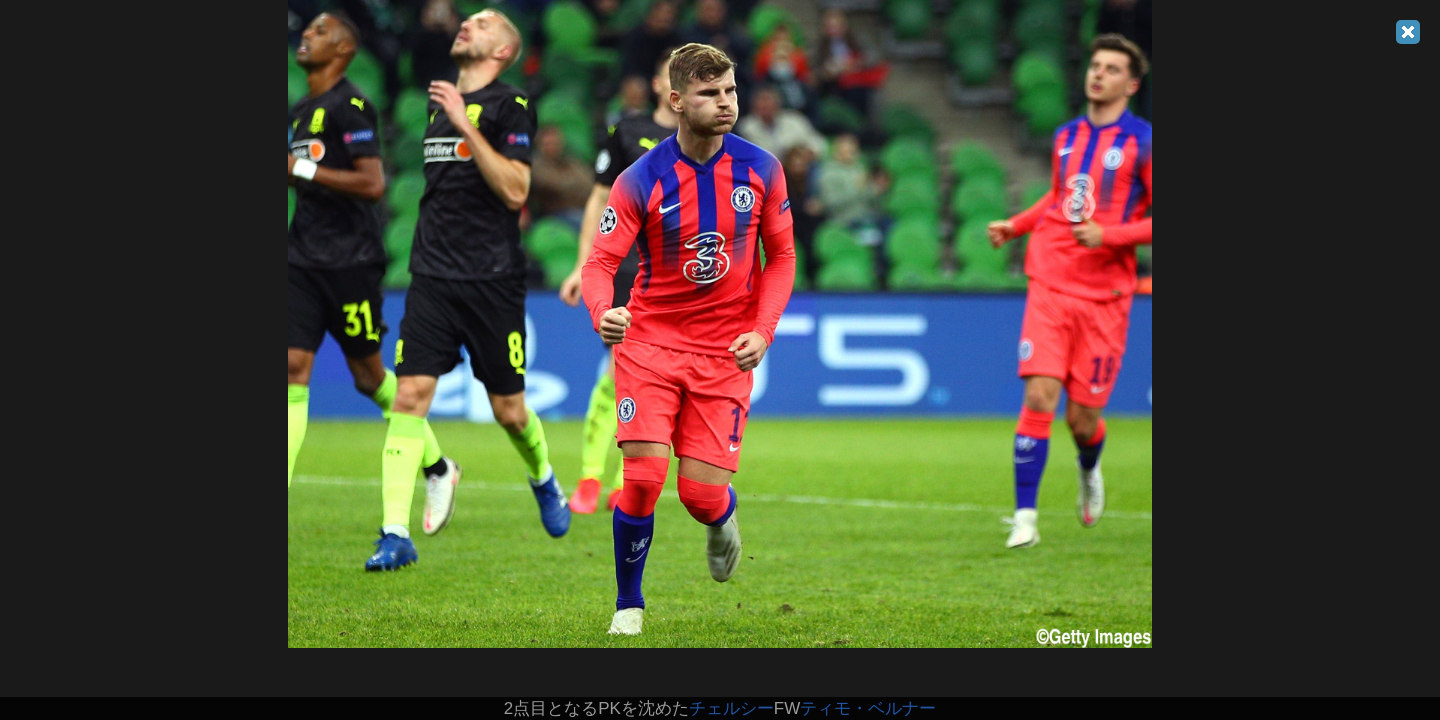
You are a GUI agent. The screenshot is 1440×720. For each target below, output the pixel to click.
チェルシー (731, 708)
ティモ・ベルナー (868, 708)
